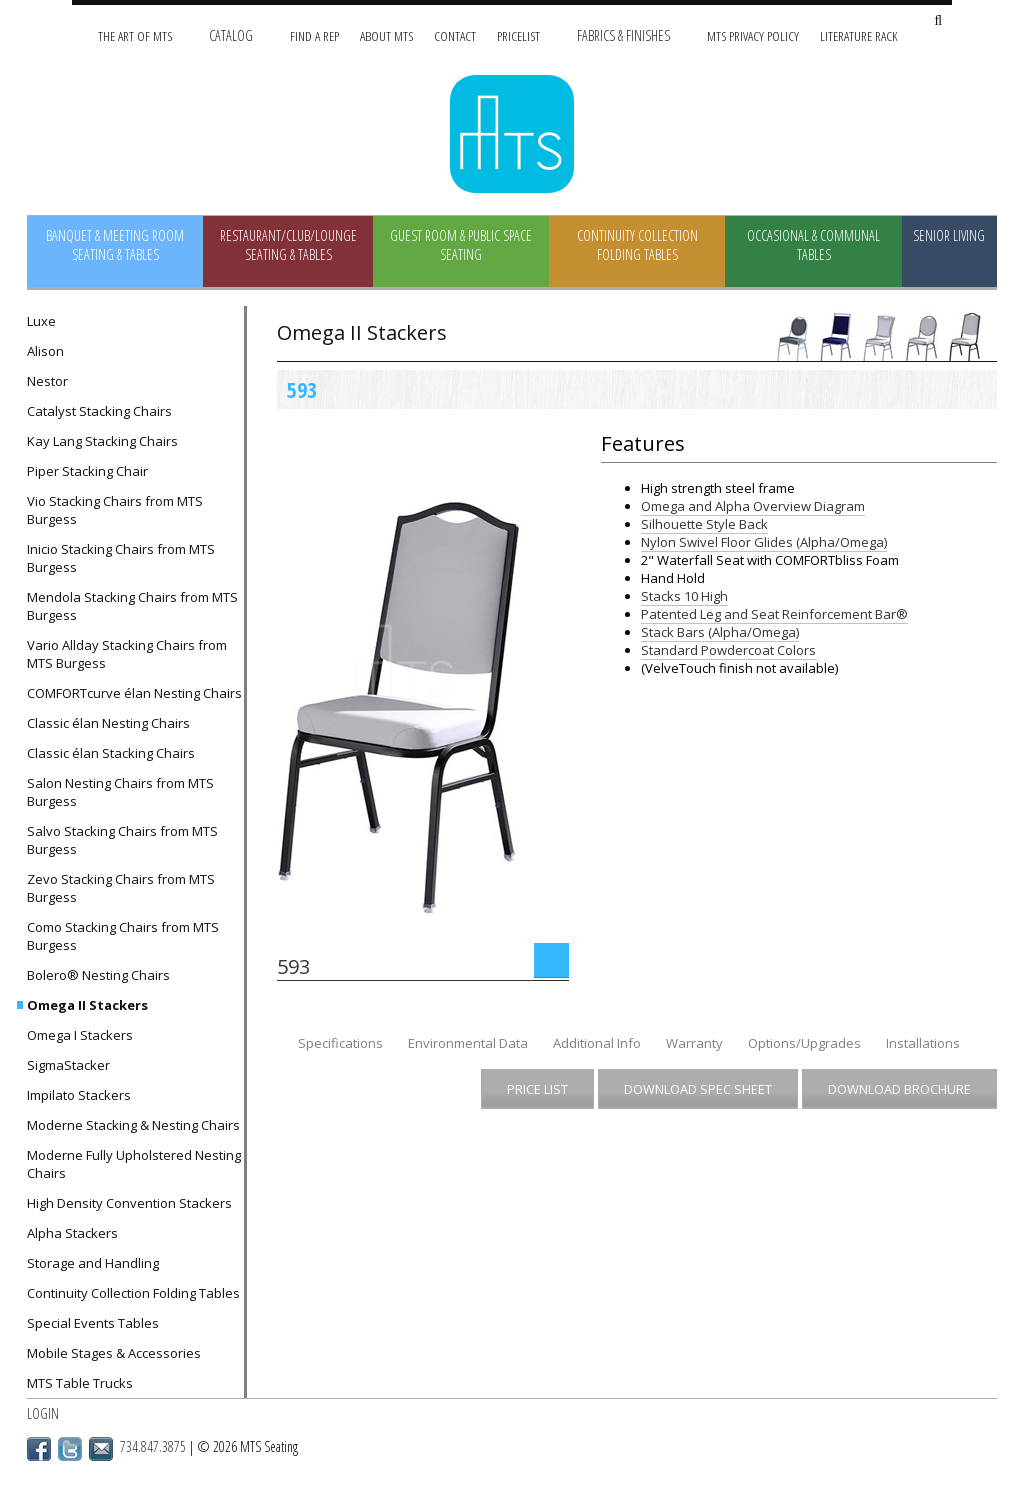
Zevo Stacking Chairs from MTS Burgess (121, 888)
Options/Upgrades (804, 1043)
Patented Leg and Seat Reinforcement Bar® (774, 614)
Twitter (70, 1449)
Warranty (694, 1043)
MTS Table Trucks (80, 1383)
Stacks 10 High (684, 596)
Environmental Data (468, 1043)
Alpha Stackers (72, 1233)
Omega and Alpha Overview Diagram (753, 506)
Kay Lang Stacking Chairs (102, 441)
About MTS (386, 35)
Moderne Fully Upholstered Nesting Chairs (134, 1164)
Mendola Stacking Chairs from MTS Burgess (132, 606)
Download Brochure (899, 1089)
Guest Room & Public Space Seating (461, 245)
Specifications (340, 1043)
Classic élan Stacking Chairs (111, 753)
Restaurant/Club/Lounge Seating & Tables (288, 245)
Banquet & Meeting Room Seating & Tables (115, 245)
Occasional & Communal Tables (813, 245)
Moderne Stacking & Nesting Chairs (133, 1125)
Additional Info (597, 1043)
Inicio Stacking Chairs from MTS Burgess (121, 558)
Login (43, 1413)
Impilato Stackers (79, 1095)
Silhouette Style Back (704, 524)
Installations (923, 1043)
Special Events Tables (93, 1323)
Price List (537, 1089)
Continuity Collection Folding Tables (637, 245)
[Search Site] (938, 21)
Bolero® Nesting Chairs (98, 975)
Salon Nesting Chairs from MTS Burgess (120, 792)
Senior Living (949, 235)
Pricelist (518, 35)
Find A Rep (314, 35)
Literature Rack (859, 35)
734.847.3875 (153, 1446)
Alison (45, 351)
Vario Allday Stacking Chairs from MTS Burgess (127, 654)
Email (101, 1449)
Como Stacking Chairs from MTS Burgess (123, 936)
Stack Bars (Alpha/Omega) (720, 632)
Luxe (41, 321)
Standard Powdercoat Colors (728, 650)
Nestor (47, 381)
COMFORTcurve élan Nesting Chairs (134, 693)
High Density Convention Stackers (129, 1203)
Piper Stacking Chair (87, 471)
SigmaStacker (68, 1065)
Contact (455, 35)
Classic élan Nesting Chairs (108, 723)
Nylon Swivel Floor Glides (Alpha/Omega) (764, 542)
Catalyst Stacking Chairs (99, 411)
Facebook (39, 1449)
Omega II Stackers (87, 1005)
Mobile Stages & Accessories (114, 1353)
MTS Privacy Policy (753, 35)
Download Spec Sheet (698, 1089)
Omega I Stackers (80, 1035)
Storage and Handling (93, 1263)
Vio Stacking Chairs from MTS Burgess (115, 510)
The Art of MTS (135, 35)
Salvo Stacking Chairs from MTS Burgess (122, 840)
